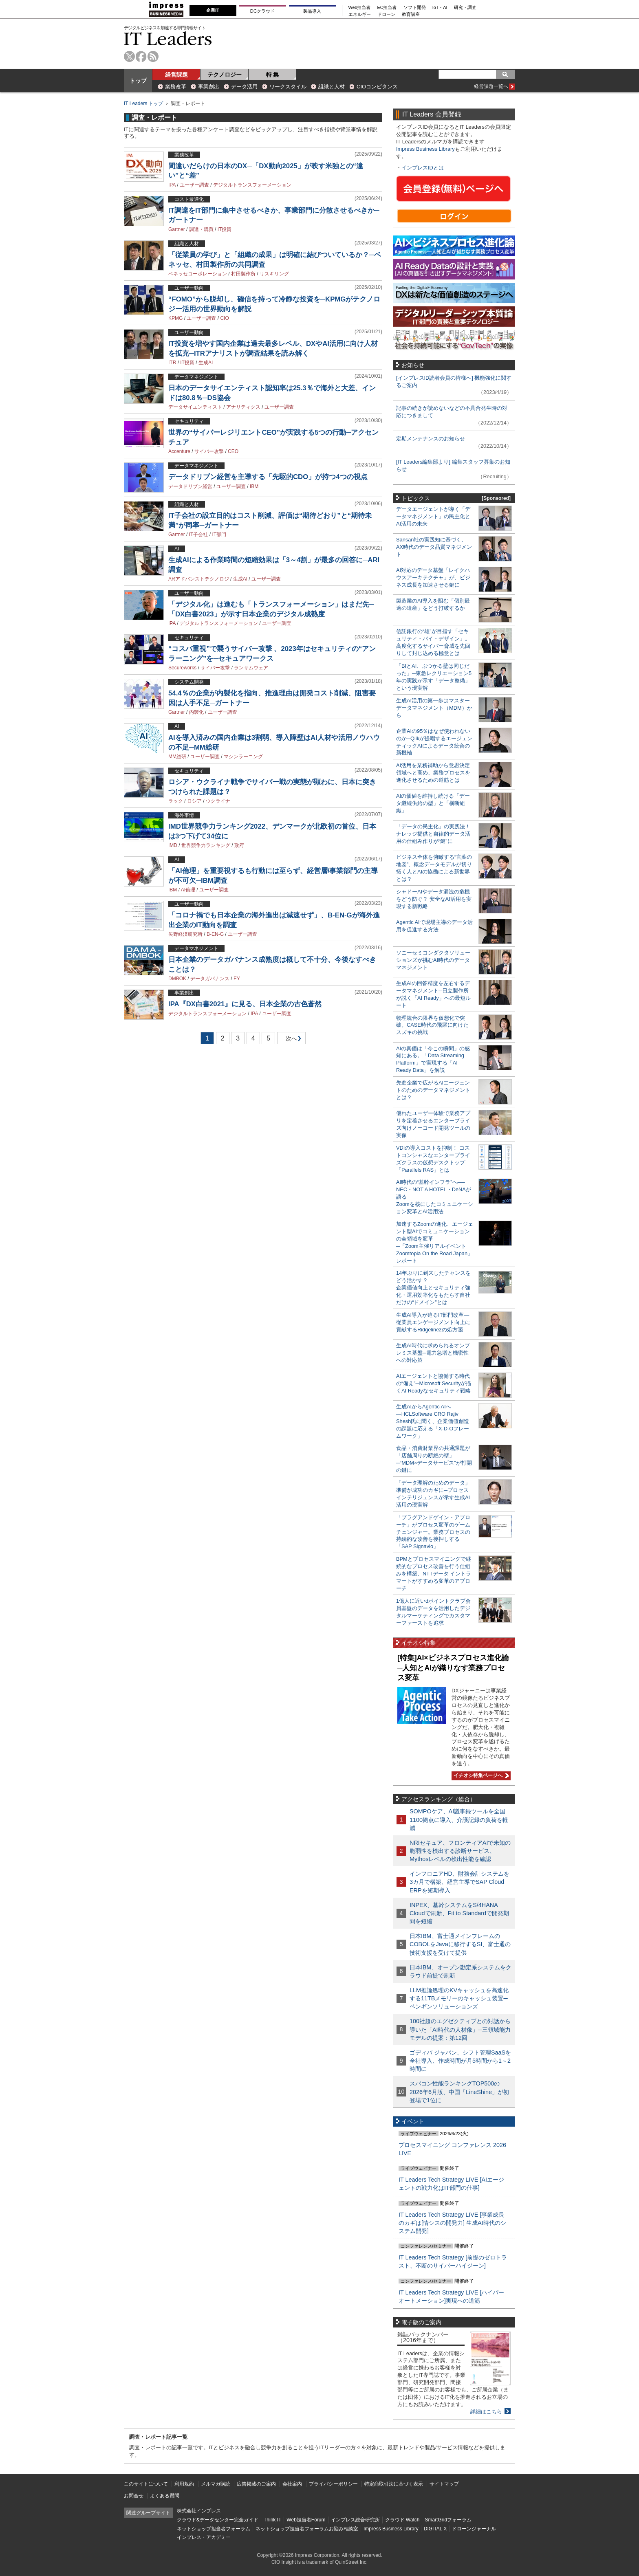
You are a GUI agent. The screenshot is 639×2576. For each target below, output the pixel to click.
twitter (129, 56)
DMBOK (177, 978)
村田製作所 (243, 274)
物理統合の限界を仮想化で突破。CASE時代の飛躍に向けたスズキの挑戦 (432, 1025)
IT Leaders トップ (143, 103)
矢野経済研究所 (185, 934)
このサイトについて (146, 2484)
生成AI (205, 362)
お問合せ (133, 2496)
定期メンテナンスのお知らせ (430, 439)
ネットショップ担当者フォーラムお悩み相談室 (307, 2529)
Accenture (179, 451)
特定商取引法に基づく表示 (393, 2484)
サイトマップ (444, 2484)
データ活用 (244, 87)
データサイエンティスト (195, 407)
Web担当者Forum (305, 2520)
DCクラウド (262, 11)
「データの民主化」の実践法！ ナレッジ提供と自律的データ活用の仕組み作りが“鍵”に (433, 833)
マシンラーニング (243, 756)
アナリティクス (243, 407)
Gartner (176, 229)
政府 (239, 845)
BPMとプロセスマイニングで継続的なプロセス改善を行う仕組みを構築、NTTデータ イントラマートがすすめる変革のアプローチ (433, 1573)
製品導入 (312, 11)
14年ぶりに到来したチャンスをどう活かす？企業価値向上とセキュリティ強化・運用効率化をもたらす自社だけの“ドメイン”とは (433, 1287)
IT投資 (225, 229)
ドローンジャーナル (474, 2529)
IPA (172, 185)
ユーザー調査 (194, 185)
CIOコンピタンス (377, 87)
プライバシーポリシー (333, 2484)
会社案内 (292, 2484)
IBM (254, 486)
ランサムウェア (251, 668)
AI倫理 (188, 890)
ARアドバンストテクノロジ (198, 579)
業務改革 (175, 87)
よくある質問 (164, 2496)
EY (237, 978)
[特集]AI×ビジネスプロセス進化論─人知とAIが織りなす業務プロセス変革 (453, 1668)
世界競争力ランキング (205, 845)
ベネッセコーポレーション (197, 274)
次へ (290, 1040)
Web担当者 (359, 7)
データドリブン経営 (190, 486)
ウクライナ (218, 801)
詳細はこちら (486, 2412)
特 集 (272, 74)
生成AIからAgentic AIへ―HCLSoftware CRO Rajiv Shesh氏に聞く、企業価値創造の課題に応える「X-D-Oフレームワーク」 (432, 1421)
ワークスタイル (287, 87)
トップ (138, 80)
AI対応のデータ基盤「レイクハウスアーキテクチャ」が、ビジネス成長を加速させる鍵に (433, 577)
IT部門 (219, 534)
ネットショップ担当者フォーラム (213, 2529)
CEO (233, 451)
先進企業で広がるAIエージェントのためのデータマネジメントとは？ (433, 1090)
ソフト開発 (414, 7)
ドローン (386, 14)
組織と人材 (331, 87)
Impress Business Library (425, 149)
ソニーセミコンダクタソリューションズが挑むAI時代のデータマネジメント (433, 960)
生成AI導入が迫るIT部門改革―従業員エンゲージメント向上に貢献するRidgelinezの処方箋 (433, 1322)
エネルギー (359, 14)
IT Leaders (168, 38)
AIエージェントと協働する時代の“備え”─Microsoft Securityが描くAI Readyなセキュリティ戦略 (433, 1383)
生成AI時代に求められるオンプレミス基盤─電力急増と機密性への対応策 (433, 1352)
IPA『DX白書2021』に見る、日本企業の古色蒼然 (245, 1004)
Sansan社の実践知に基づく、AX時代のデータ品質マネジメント (434, 547)
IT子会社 (198, 534)
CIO (224, 318)
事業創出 (208, 87)
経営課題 (176, 74)
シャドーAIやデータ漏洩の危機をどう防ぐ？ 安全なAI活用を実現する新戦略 (434, 899)
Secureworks (182, 668)
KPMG (175, 318)
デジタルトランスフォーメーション (252, 185)
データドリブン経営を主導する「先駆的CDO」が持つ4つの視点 (268, 477)
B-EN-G (215, 934)
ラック (175, 801)
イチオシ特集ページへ (480, 1775)
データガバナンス (209, 978)
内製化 (196, 712)
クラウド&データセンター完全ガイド (217, 2520)
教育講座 (411, 14)
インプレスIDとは (422, 168)
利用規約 (184, 2484)
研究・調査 (465, 7)
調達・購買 (201, 229)
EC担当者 (387, 7)
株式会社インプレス (199, 2511)
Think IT (272, 2520)
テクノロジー (224, 74)
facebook (141, 56)
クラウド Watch (402, 2520)
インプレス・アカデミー (204, 2537)
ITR (172, 362)
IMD (172, 845)
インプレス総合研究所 (355, 2520)
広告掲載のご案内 (256, 2484)
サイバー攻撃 (209, 451)
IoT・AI (439, 7)
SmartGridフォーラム (448, 2520)
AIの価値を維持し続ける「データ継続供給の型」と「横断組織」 (433, 803)
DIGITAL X (435, 2529)
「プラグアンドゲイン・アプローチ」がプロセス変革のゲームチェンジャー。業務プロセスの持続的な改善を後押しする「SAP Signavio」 (433, 1532)
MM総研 (177, 756)
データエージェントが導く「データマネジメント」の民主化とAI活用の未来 (433, 516)
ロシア (194, 801)
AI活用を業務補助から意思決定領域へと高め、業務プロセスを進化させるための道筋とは (433, 772)
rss (153, 56)
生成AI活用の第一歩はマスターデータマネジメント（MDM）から (434, 707)
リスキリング (274, 274)
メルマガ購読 (215, 2484)
